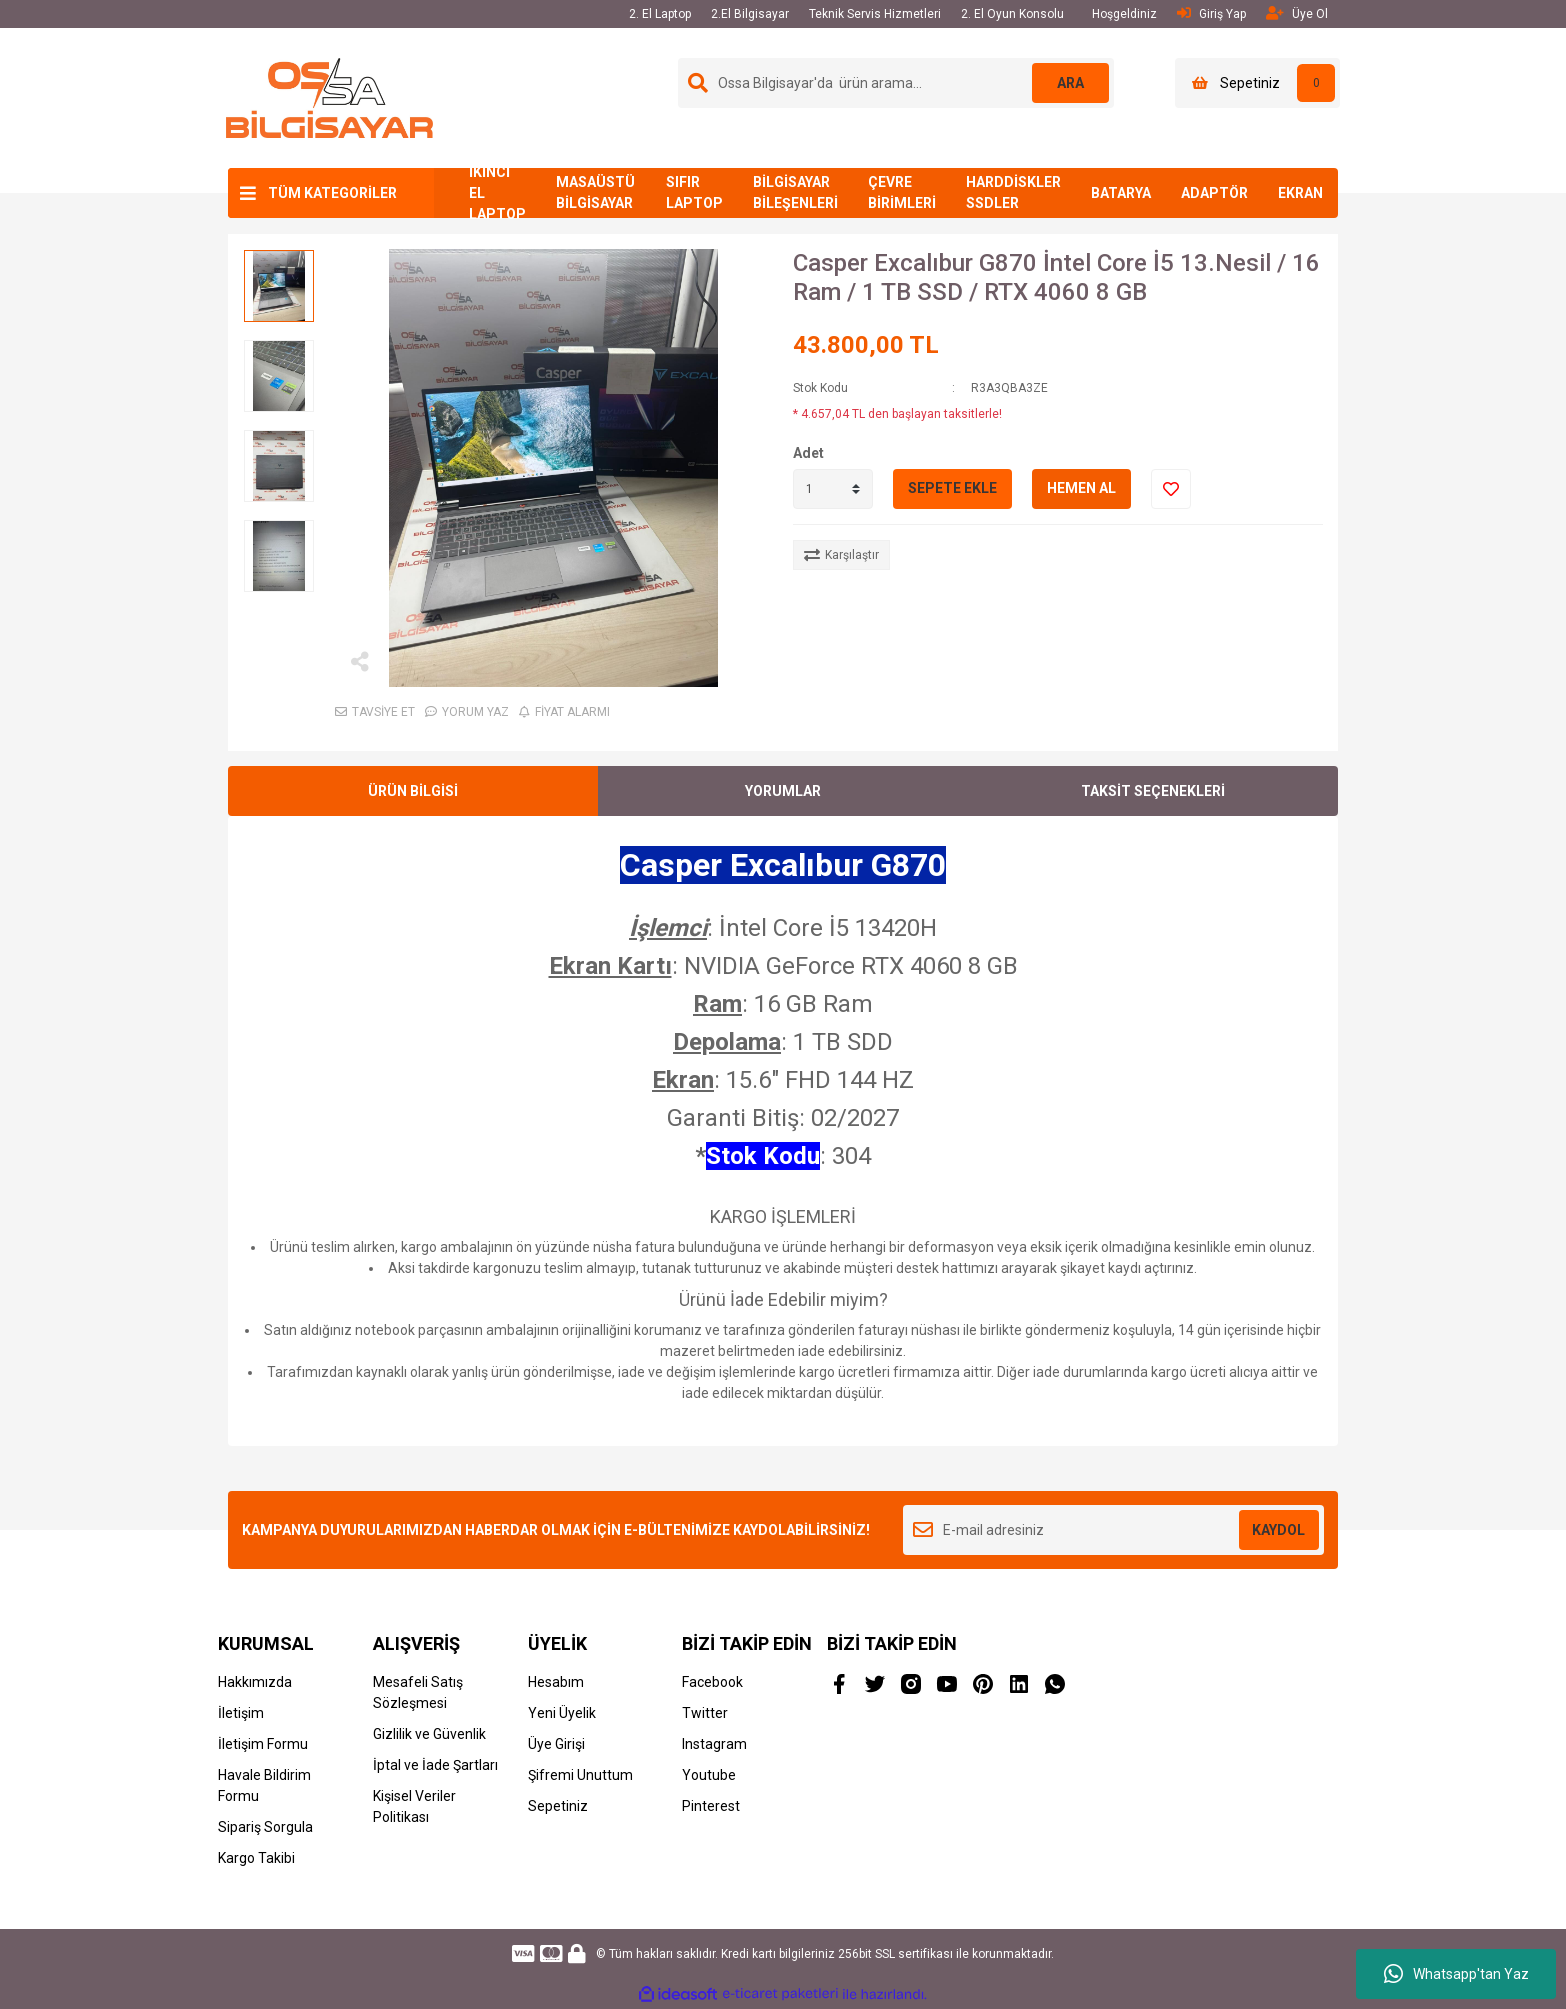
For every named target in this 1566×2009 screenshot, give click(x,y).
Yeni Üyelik (562, 1713)
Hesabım (556, 1682)
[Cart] (1257, 83)
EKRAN (1300, 193)
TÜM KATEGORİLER (332, 193)
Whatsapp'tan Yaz (1456, 1974)
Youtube (709, 1775)
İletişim (241, 1713)
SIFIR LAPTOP (694, 192)
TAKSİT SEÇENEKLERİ (1153, 791)
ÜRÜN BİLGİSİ (413, 791)
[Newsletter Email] (1113, 1530)
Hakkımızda (255, 1682)
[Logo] (329, 97)
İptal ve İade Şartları (435, 1765)
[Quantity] (833, 489)
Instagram (714, 1744)
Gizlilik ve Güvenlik (429, 1734)
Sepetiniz (558, 1806)
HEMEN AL (1081, 488)
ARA (1069, 83)
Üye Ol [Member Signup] (1297, 13)
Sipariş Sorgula (265, 1827)
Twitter (705, 1713)
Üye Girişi (556, 1744)
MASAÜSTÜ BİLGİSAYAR (595, 192)
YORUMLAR (783, 791)
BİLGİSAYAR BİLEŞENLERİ (795, 192)
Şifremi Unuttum (580, 1775)
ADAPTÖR (1214, 193)
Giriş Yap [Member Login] (1211, 13)
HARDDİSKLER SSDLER (1013, 192)
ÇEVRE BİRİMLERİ (902, 192)
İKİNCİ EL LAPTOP (497, 193)
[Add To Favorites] (1171, 489)
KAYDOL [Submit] (1278, 1530)
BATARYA (1121, 193)
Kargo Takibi (256, 1858)
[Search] (896, 83)
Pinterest (711, 1806)
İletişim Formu (263, 1744)
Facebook (712, 1682)
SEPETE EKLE (952, 488)
